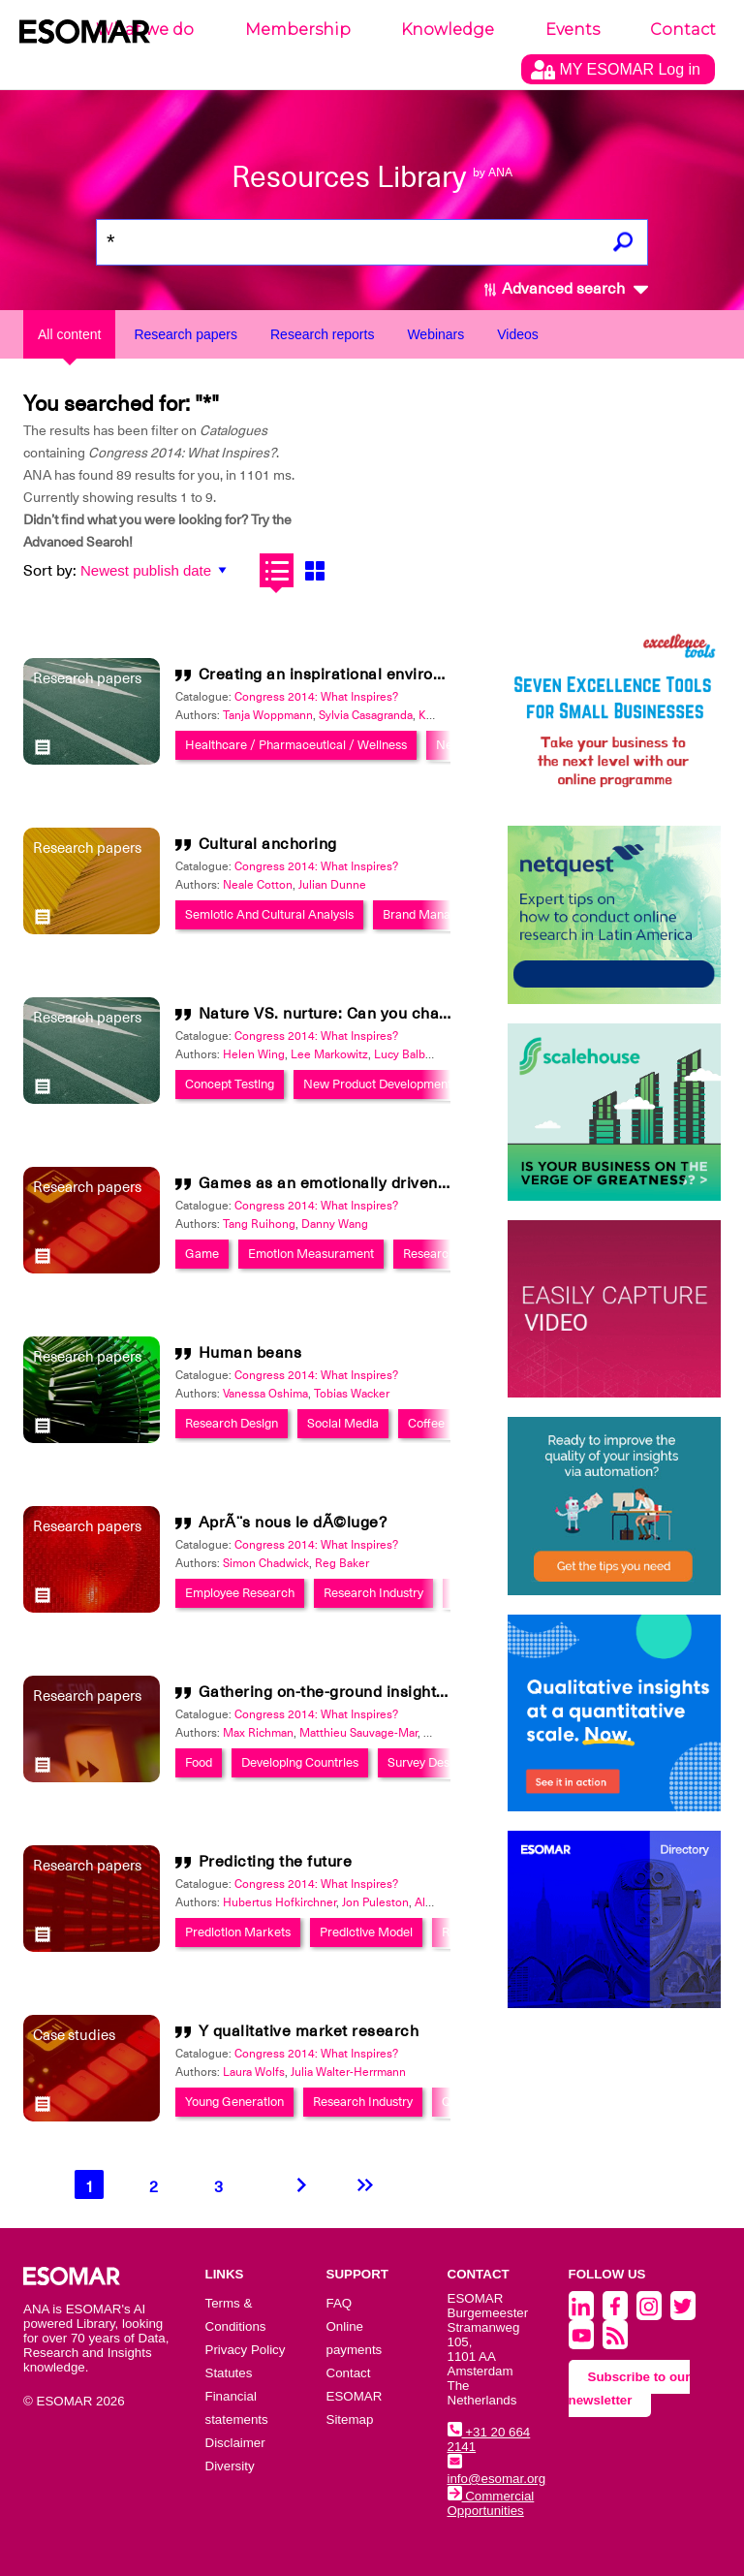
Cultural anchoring (268, 844)
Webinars (435, 334)
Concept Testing (229, 1084)
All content (69, 334)
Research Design (449, 1253)
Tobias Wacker (351, 1393)
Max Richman (258, 1733)
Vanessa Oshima (265, 1393)
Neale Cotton (258, 885)
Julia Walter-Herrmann (348, 2072)
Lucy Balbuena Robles (432, 1054)
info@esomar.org (497, 2471)
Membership (298, 29)
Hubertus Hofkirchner (279, 1902)
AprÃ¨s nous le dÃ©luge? (293, 1522)
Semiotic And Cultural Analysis (269, 914)
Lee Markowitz (329, 1054)
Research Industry (373, 1593)
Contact (683, 29)
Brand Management (437, 914)
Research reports (322, 334)
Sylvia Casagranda (366, 715)
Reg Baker (342, 1563)
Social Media (343, 1423)
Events (572, 29)
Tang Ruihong (259, 1224)
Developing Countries (299, 1762)
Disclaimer (235, 2442)
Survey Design (427, 1762)
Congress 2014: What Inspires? (316, 697)
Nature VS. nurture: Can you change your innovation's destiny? (432, 1013)
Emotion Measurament (311, 1253)
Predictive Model (366, 1932)
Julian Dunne (332, 885)
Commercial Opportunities (491, 2503)
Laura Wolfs (254, 2072)
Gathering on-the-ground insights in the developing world (410, 1692)
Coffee (426, 1423)
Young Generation (234, 2101)
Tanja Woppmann (268, 715)
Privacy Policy (245, 2349)
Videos (518, 334)
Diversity (230, 2466)
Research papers (185, 334)
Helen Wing (254, 1054)
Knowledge (447, 29)
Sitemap (350, 2419)
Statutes (229, 2373)
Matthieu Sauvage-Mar (358, 1733)
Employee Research (239, 1593)
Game (202, 1253)
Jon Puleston (375, 1902)
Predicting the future (276, 1861)
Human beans (250, 1353)
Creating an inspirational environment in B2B (365, 674)
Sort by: (50, 571)
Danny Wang (334, 1224)
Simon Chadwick (266, 1563)
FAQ (339, 2303)
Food (198, 1762)
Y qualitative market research (309, 2031)
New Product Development (377, 1084)
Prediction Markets (238, 1932)
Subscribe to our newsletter (630, 2388)
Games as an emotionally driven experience (362, 1183)
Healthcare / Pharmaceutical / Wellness (296, 745)
